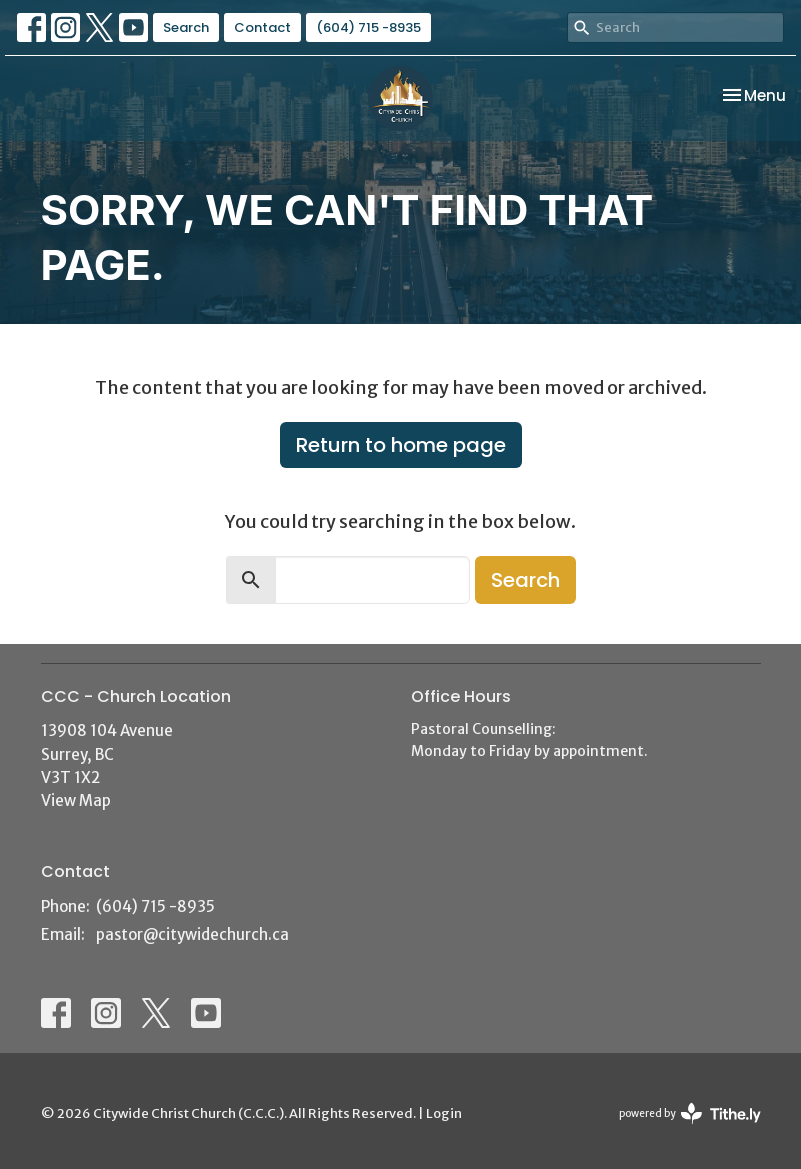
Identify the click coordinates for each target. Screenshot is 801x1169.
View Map (76, 800)
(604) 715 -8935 (368, 27)
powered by (690, 1113)
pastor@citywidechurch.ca (192, 934)
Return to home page (401, 445)
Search (186, 27)
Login (444, 1113)
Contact (262, 27)
